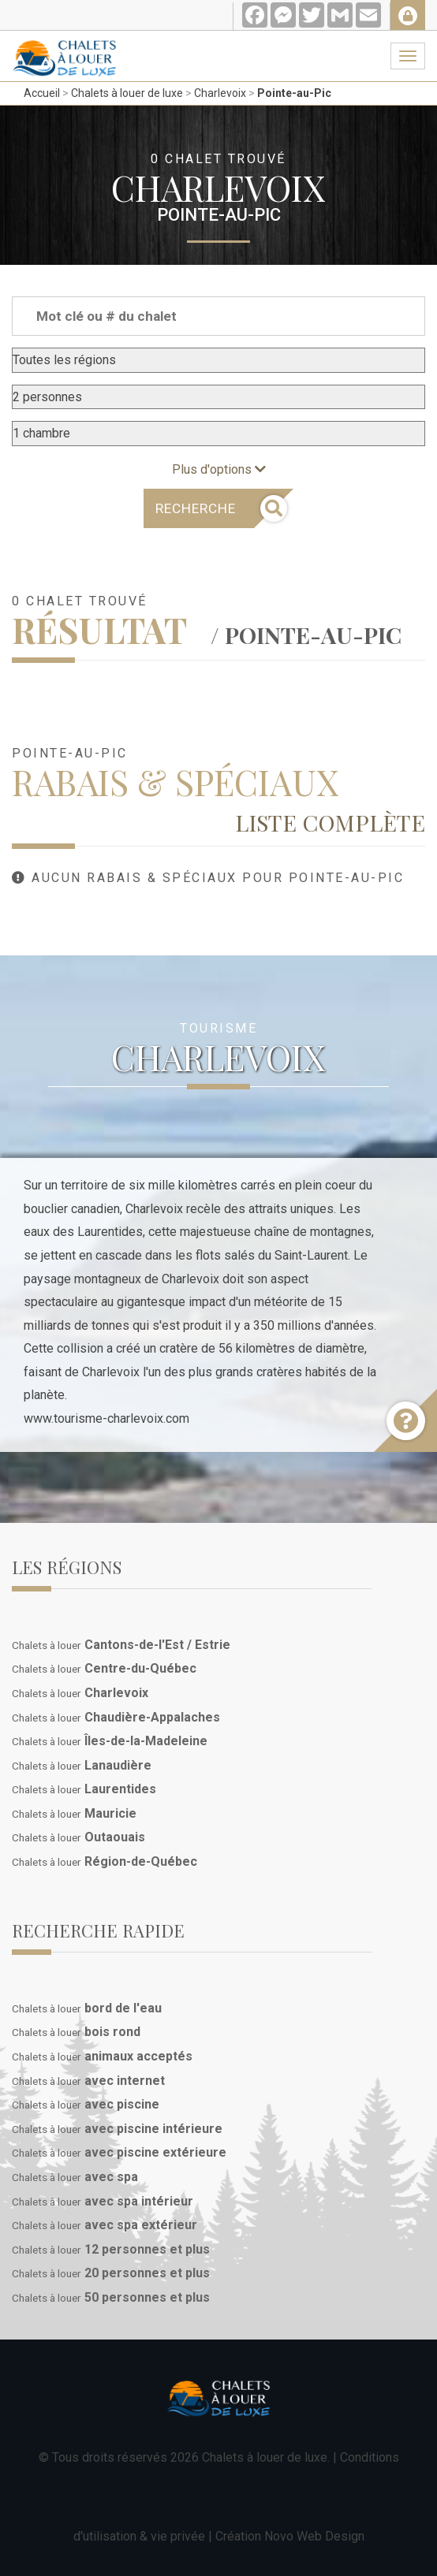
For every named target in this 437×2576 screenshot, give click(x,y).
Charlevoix (220, 93)
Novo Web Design (314, 2536)
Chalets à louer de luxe (127, 93)
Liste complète (330, 822)
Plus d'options (219, 469)
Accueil (42, 93)
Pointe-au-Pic (294, 93)
